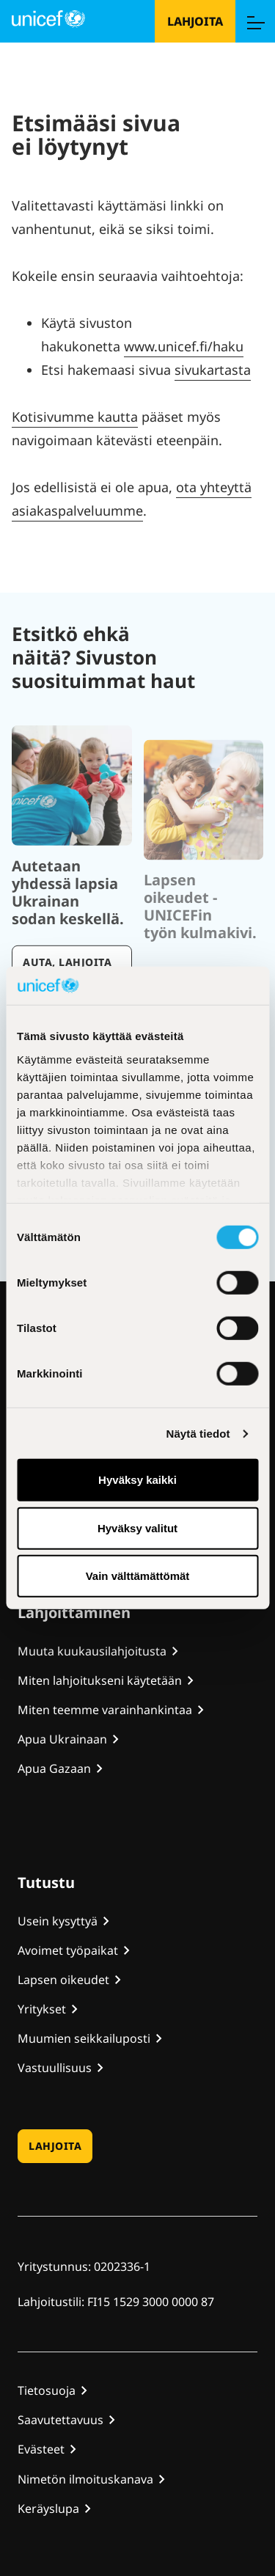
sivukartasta (213, 369)
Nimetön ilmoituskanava (85, 2479)
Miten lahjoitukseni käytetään (100, 1680)
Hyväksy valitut (137, 1528)
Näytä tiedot (198, 1433)
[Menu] (255, 21)
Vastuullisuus (55, 2068)
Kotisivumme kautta (75, 416)
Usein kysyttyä (58, 1921)
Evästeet (41, 2449)
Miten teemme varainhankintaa (105, 1710)
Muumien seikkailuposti (84, 2038)
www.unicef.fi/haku (183, 346)
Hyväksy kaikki (137, 1480)
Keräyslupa (48, 2508)
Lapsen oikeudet (63, 1980)
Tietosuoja (47, 2390)
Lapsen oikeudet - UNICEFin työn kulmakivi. (200, 940)
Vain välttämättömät (138, 1576)
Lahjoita (195, 21)
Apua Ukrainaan (62, 1739)
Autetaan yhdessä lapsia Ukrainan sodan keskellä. (68, 932)
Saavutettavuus (60, 2420)
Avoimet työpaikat (68, 1950)
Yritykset (42, 2009)
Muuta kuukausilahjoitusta (92, 1651)
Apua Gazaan (54, 1768)
